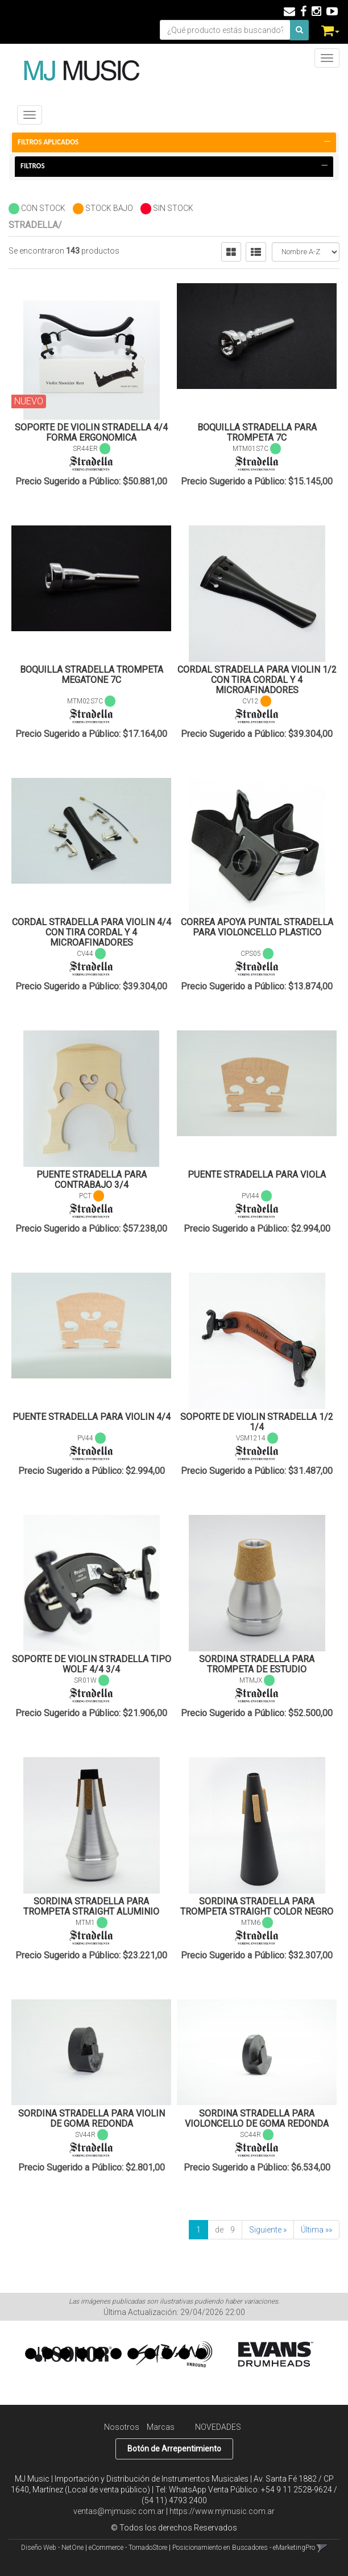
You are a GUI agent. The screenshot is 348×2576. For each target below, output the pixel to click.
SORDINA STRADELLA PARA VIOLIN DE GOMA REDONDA (91, 2118)
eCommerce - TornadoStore (128, 2548)
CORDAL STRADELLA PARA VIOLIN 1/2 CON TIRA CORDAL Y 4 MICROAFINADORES (257, 679)
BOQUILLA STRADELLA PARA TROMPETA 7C (257, 432)
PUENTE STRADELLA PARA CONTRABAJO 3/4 (91, 1179)
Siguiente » (268, 2229)
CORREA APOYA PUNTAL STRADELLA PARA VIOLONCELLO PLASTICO (257, 927)
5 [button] (99, 2353)
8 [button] (150, 2353)
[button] (289, 11)
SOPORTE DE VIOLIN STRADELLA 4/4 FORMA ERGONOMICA (91, 432)
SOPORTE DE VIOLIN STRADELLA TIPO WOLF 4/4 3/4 (91, 1664)
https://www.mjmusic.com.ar (222, 2511)
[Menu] (326, 58)
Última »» (316, 2229)
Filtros (174, 166)
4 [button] (82, 2353)
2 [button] (47, 2353)
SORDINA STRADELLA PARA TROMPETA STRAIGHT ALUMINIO (91, 1906)
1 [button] (30, 2353)
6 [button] (116, 2353)
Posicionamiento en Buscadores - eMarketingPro (243, 2548)
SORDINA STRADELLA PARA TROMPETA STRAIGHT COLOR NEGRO (256, 1906)
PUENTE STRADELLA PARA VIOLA (257, 1174)
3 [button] (65, 2353)
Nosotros (121, 2427)
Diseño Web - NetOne (52, 2548)
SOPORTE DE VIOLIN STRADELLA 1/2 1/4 (256, 1421)
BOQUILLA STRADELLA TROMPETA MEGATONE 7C (91, 674)
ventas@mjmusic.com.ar (118, 2511)
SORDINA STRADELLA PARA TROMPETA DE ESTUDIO (256, 1664)
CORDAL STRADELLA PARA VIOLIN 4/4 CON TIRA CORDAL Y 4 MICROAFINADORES (91, 932)
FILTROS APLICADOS (174, 142)
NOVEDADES (218, 2427)
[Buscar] (299, 30)
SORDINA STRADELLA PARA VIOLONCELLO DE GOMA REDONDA (257, 2118)
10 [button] (184, 2353)
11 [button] (201, 2353)
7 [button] (133, 2353)
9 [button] (167, 2353)
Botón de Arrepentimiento (174, 2448)
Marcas (161, 2427)
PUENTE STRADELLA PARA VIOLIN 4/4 (92, 1416)
